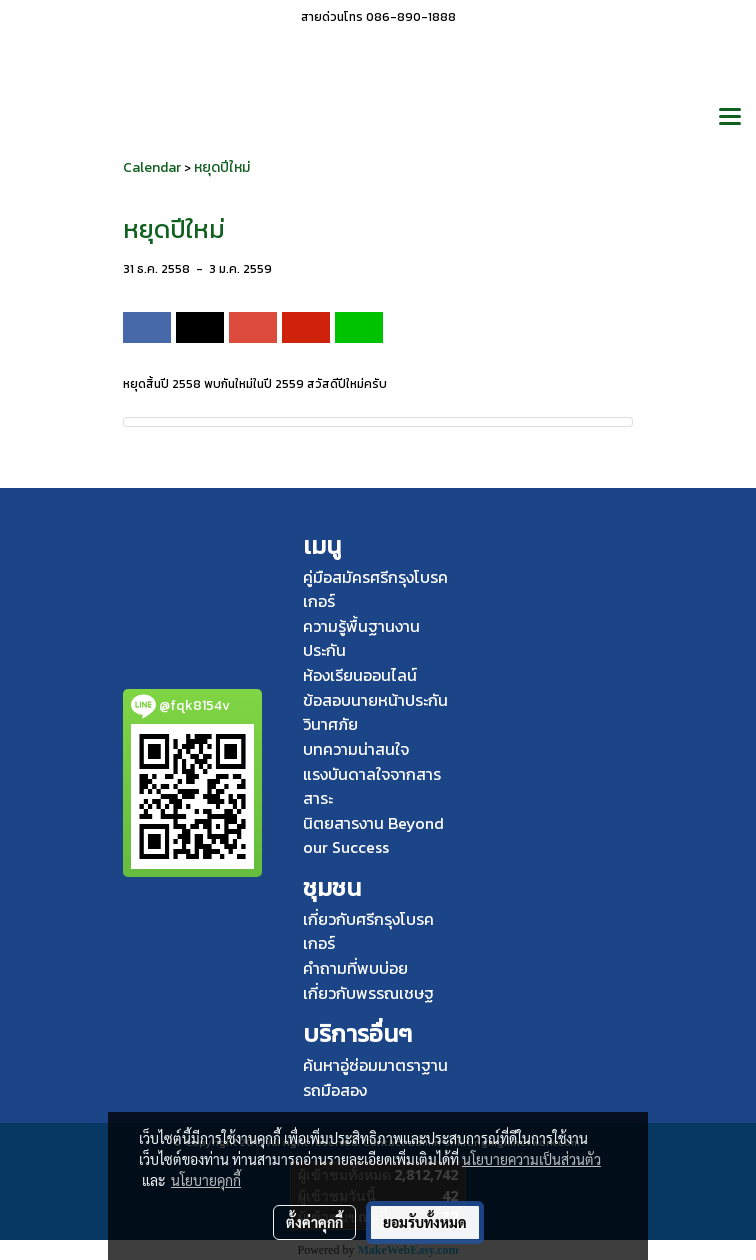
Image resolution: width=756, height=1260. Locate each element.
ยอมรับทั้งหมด (425, 1222)
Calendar (152, 167)
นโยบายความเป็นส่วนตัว (531, 1159)
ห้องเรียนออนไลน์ (360, 675)
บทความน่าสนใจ (356, 749)
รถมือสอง (335, 1090)
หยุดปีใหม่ (222, 167)
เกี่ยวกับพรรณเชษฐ (368, 993)
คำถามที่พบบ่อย (355, 968)
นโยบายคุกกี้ (206, 1180)
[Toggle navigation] (730, 118)
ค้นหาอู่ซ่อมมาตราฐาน (375, 1065)
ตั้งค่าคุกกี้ (314, 1222)
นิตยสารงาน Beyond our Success (373, 835)
